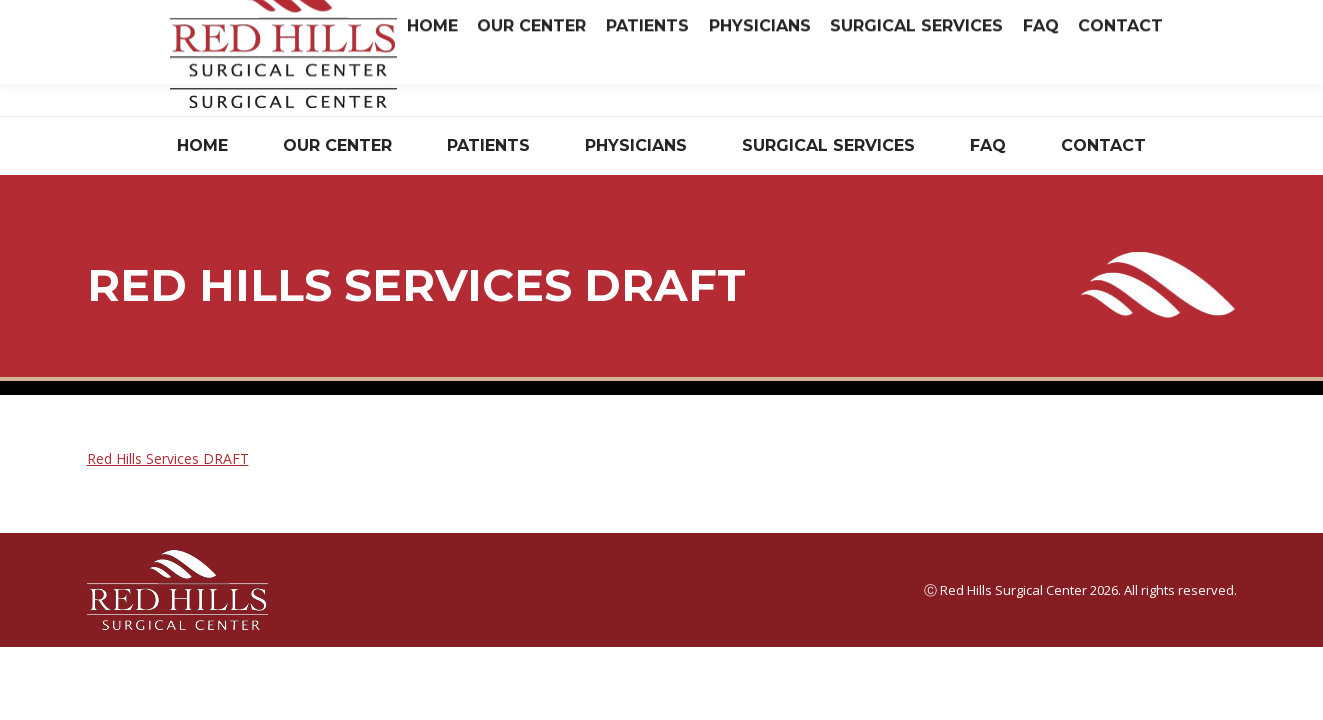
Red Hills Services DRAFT (168, 458)
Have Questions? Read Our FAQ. (920, 73)
